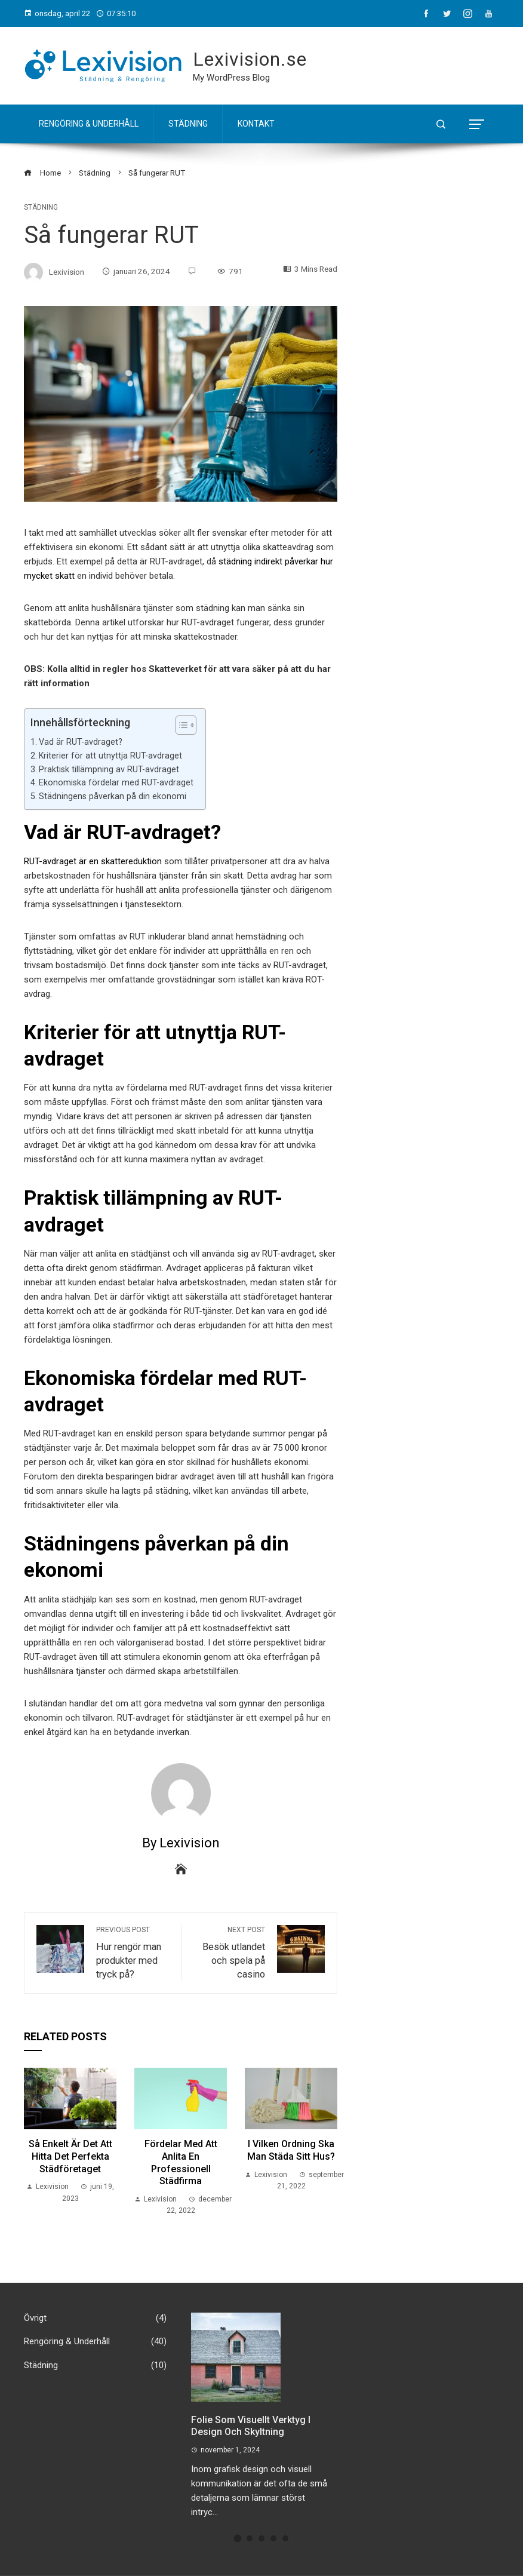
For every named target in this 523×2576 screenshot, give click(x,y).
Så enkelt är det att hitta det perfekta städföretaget (70, 2156)
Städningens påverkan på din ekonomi (112, 796)
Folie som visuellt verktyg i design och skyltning (250, 2426)
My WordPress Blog (231, 77)
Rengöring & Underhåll (89, 123)
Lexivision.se (250, 59)
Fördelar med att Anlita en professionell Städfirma (180, 2162)
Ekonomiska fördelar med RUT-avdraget (116, 782)
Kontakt (256, 123)
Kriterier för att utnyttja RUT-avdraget (110, 755)
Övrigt (95, 2319)
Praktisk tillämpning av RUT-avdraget (109, 769)
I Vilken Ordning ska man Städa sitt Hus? (291, 2150)
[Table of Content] (186, 725)
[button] (237, 2539)
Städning (188, 123)
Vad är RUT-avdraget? (80, 742)
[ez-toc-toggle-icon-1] (180, 725)
